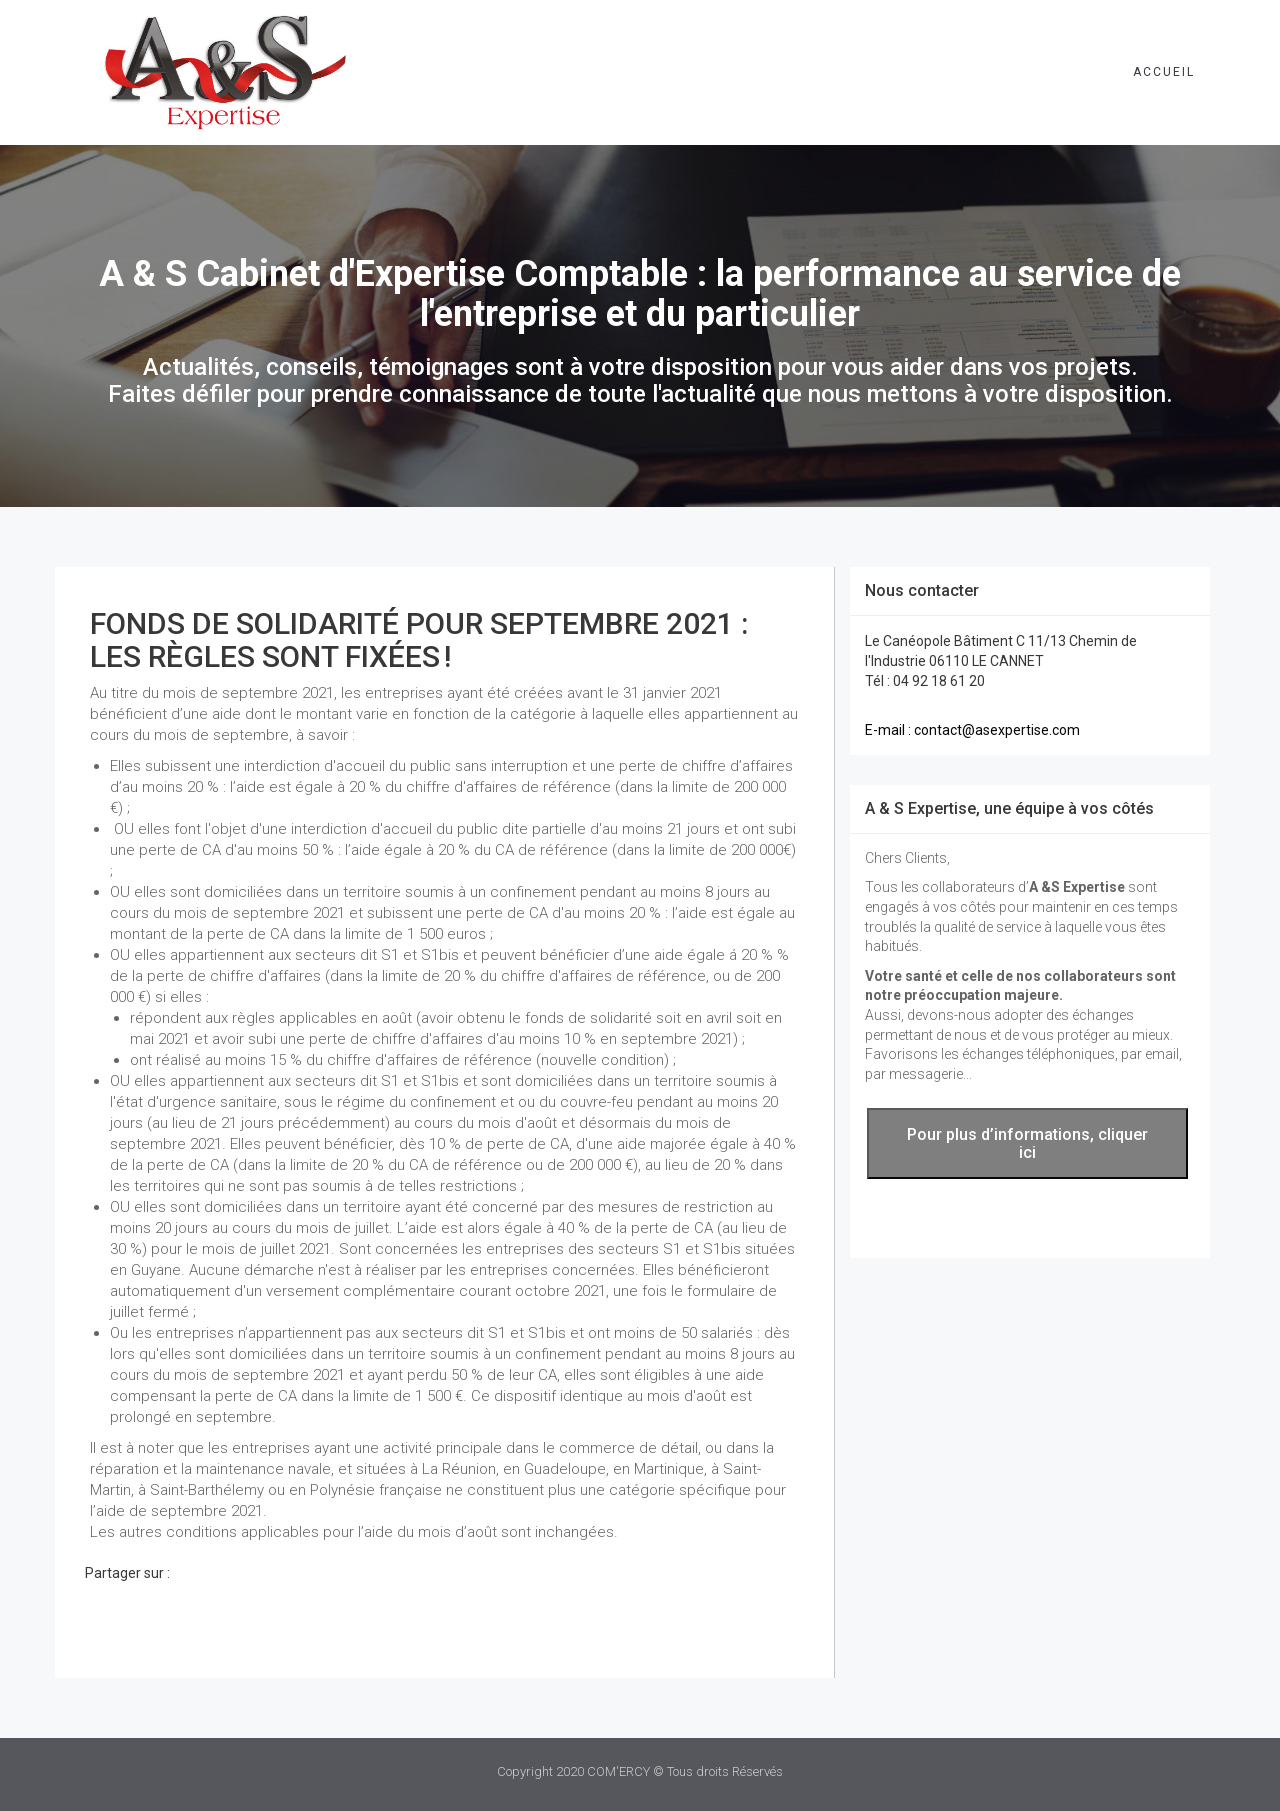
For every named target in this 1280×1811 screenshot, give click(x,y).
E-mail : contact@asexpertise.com (972, 730)
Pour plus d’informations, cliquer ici (1027, 1143)
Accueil (1164, 72)
